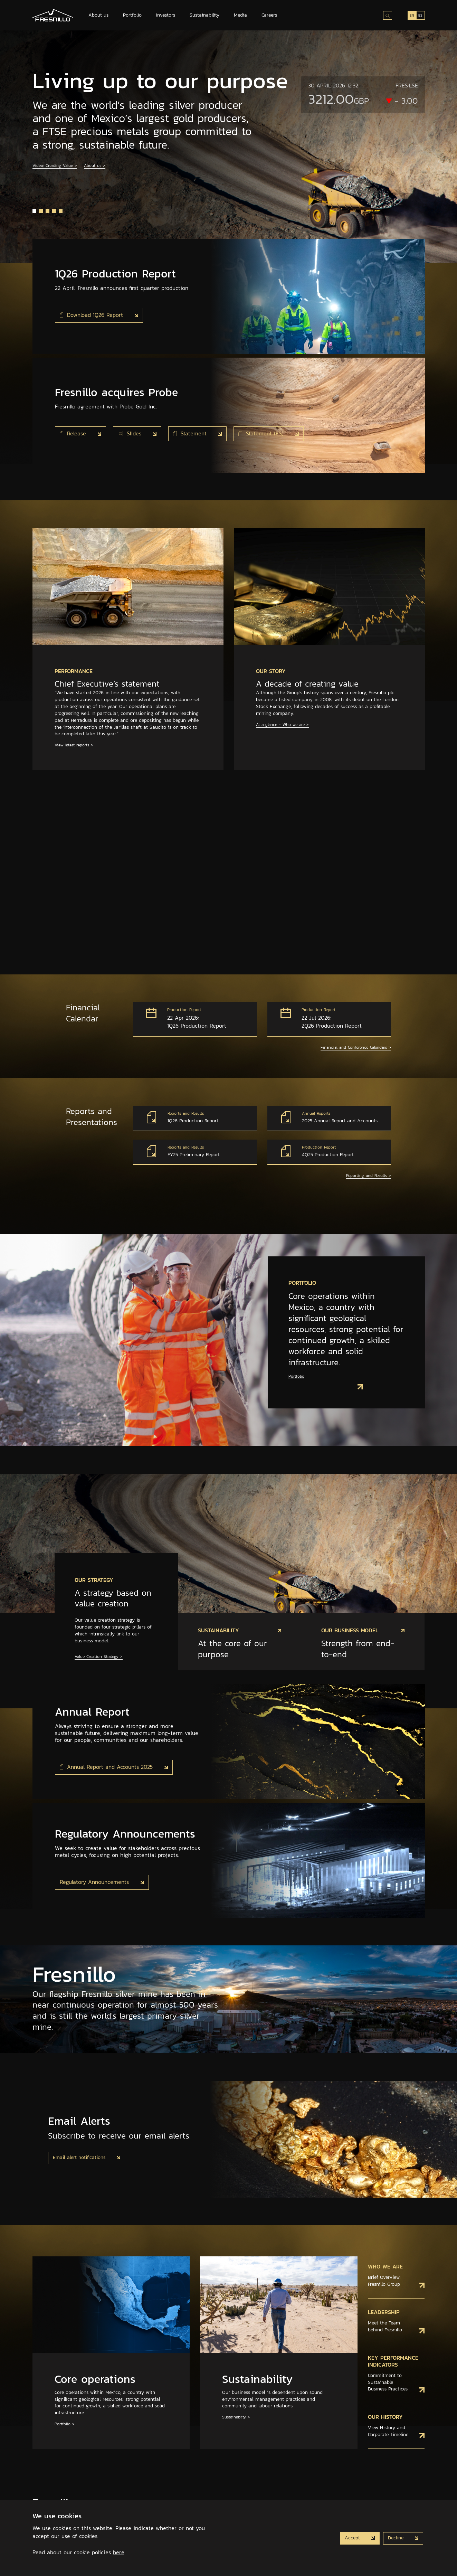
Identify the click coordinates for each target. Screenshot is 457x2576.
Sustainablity (236, 2417)
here (118, 2552)
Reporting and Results (368, 1175)
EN (412, 15)
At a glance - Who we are (282, 724)
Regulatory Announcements (95, 1882)
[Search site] (387, 15)
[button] (34, 211)
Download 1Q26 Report (92, 315)
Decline (396, 2537)
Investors (165, 15)
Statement (191, 433)
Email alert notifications (80, 2157)
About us (98, 15)
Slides (130, 433)
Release (74, 433)
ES (420, 15)
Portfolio (132, 15)
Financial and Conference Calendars (356, 1047)
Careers (269, 15)
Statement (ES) (262, 433)
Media (240, 15)
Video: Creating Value (54, 165)
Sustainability (204, 15)
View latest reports (74, 745)
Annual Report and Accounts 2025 (107, 1767)
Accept (353, 2537)
